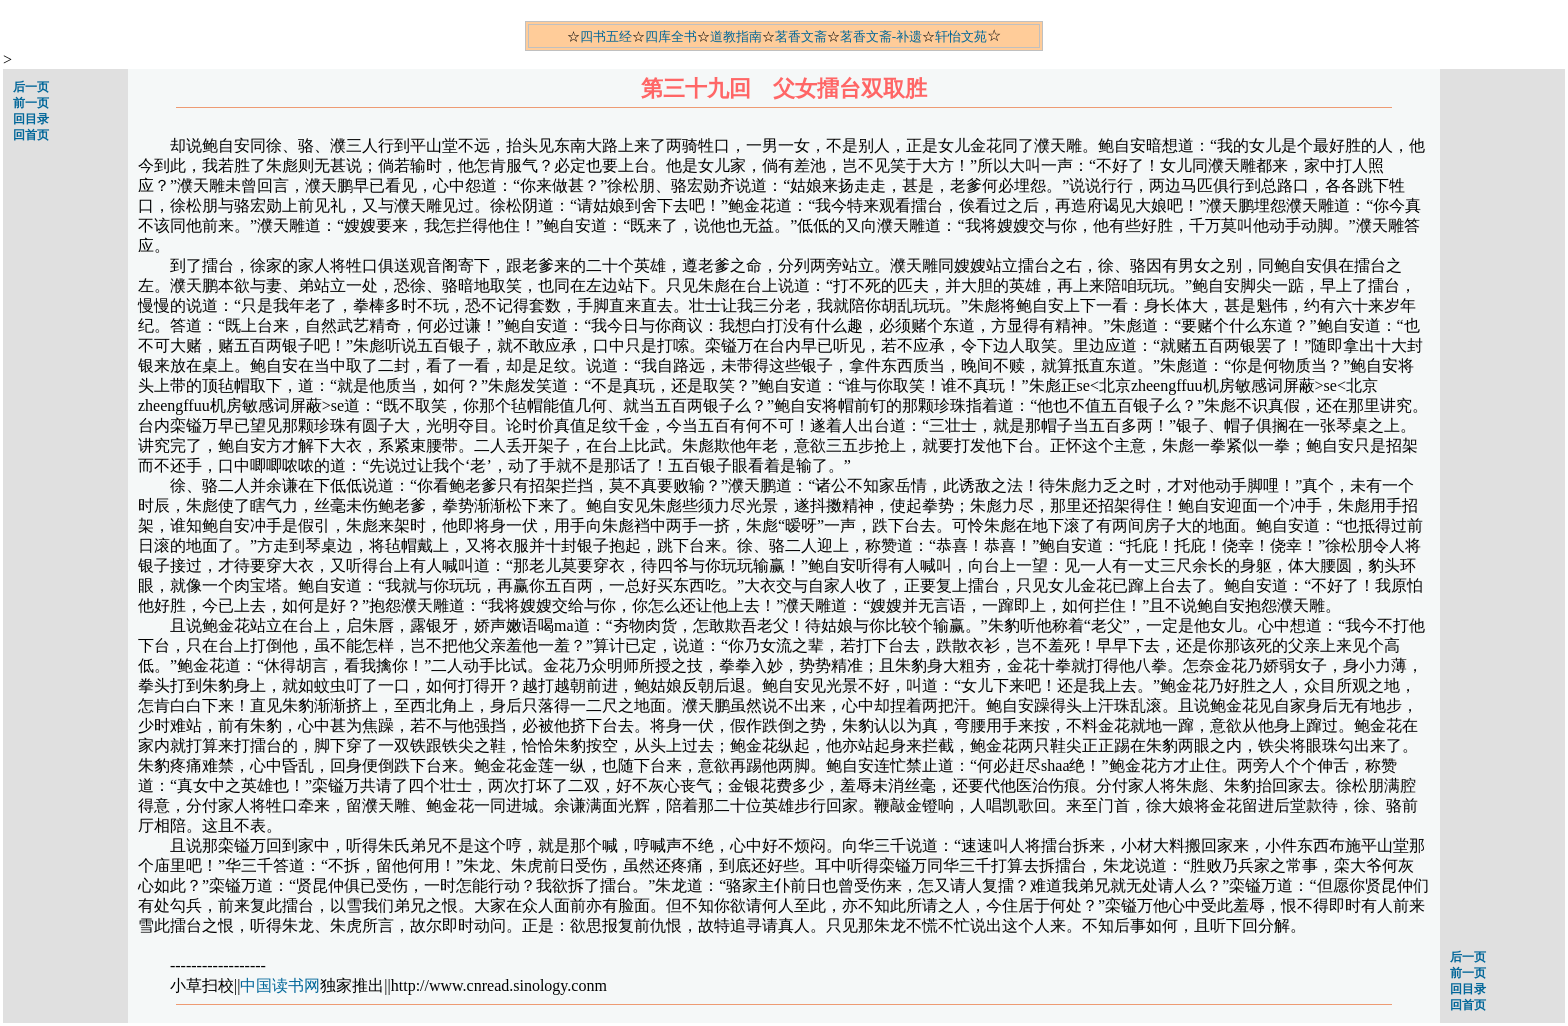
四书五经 (606, 36)
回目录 (31, 119)
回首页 (31, 135)
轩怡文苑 (961, 36)
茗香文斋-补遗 (881, 36)
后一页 (31, 87)
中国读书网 (280, 985)
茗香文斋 (801, 36)
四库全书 (671, 36)
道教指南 (736, 36)
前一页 (31, 103)
